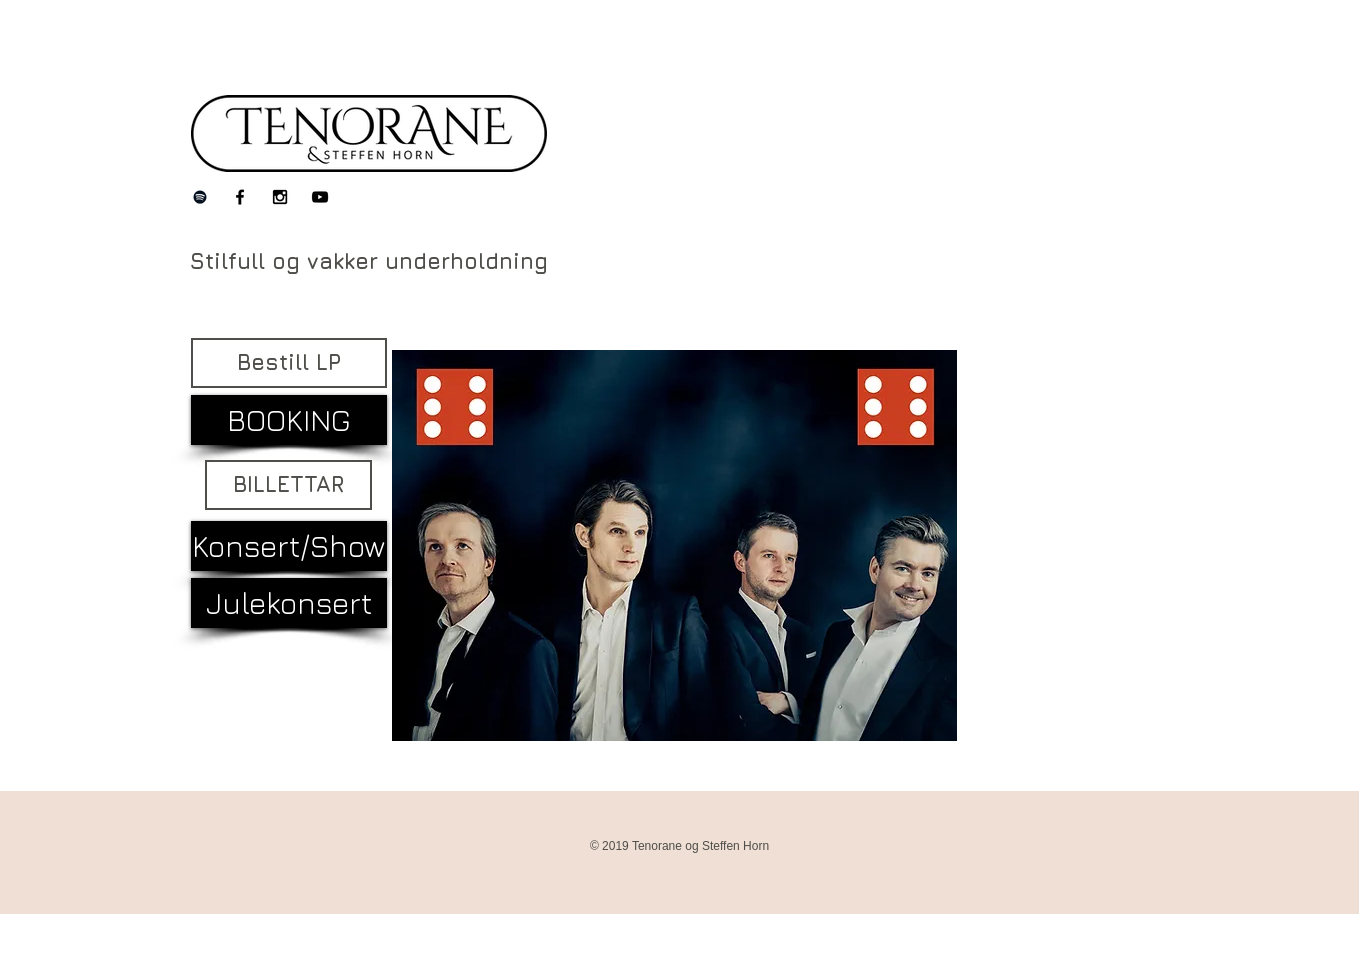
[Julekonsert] (289, 603)
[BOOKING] (289, 420)
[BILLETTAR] (288, 485)
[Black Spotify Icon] (200, 197)
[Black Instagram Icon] (280, 197)
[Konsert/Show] (289, 546)
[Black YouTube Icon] (320, 197)
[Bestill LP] (289, 363)
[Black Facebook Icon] (240, 197)
